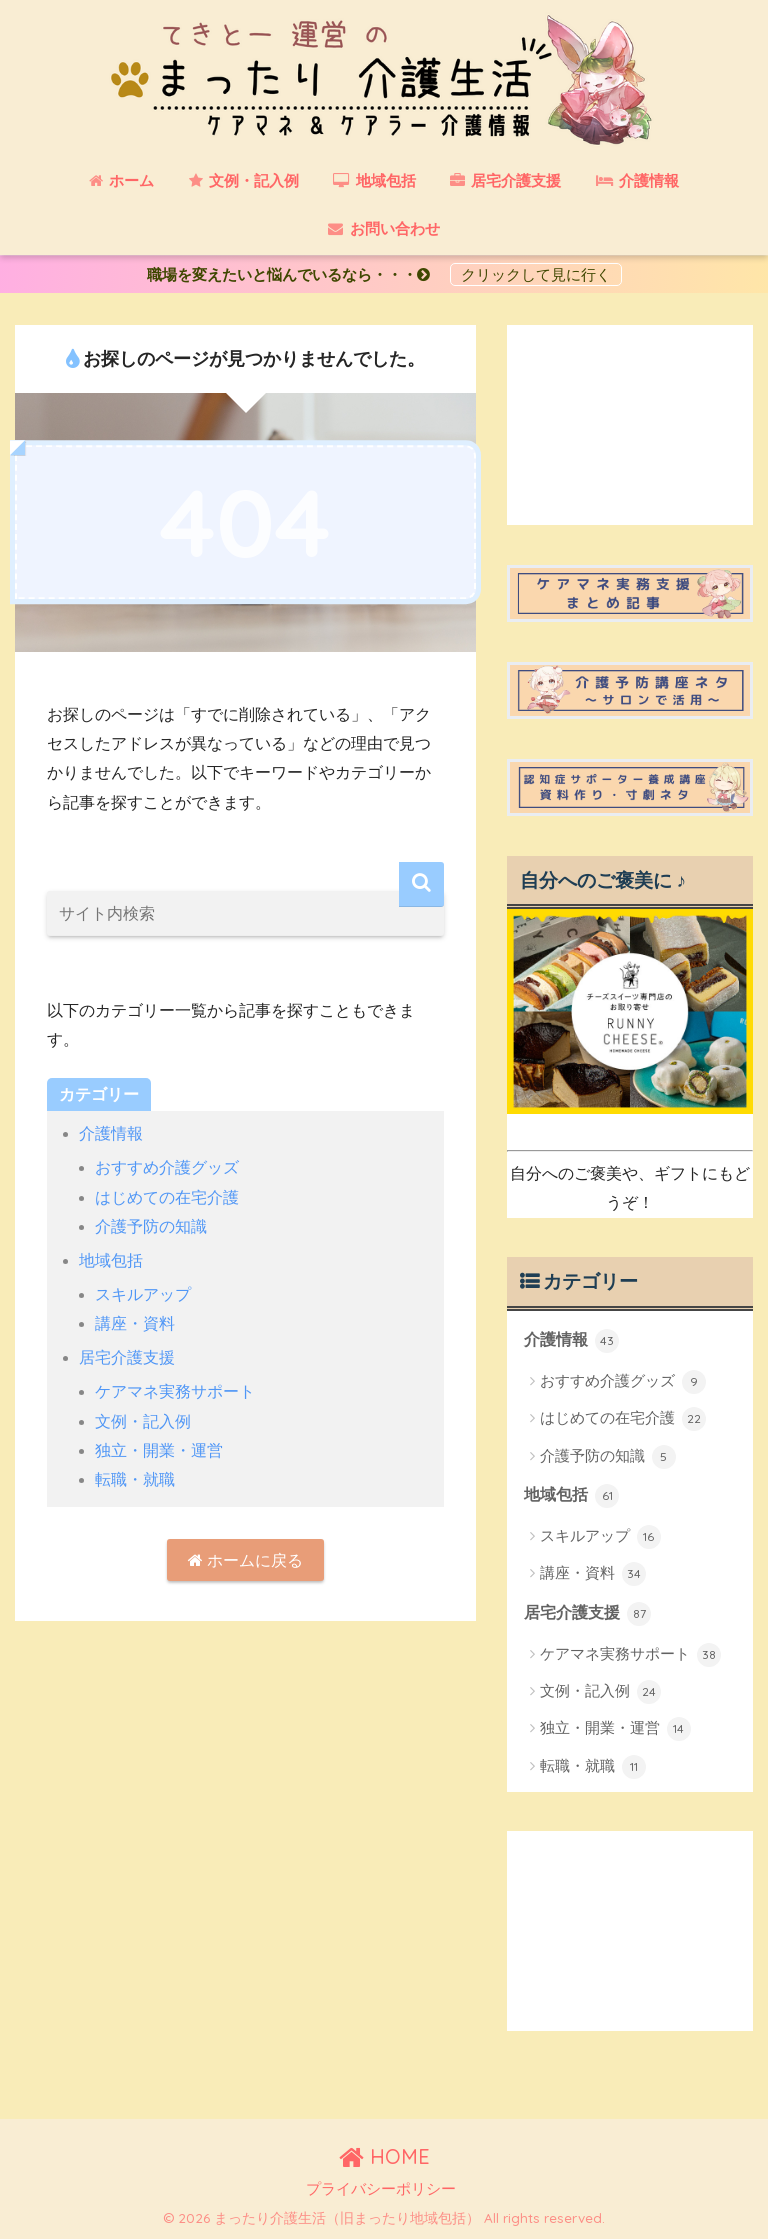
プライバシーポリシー (381, 2189)
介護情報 (111, 1133)
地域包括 (111, 1260)
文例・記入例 (143, 1421)
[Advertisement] (630, 425)
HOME (384, 2156)
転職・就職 (135, 1479)
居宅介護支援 (127, 1357)
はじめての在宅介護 (167, 1197)
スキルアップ (143, 1294)
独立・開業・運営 (159, 1450)
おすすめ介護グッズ (167, 1167)
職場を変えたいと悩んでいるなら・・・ (296, 274)
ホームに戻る (245, 1560)
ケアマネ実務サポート (175, 1391)
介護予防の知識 (151, 1226)
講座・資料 (135, 1323)
